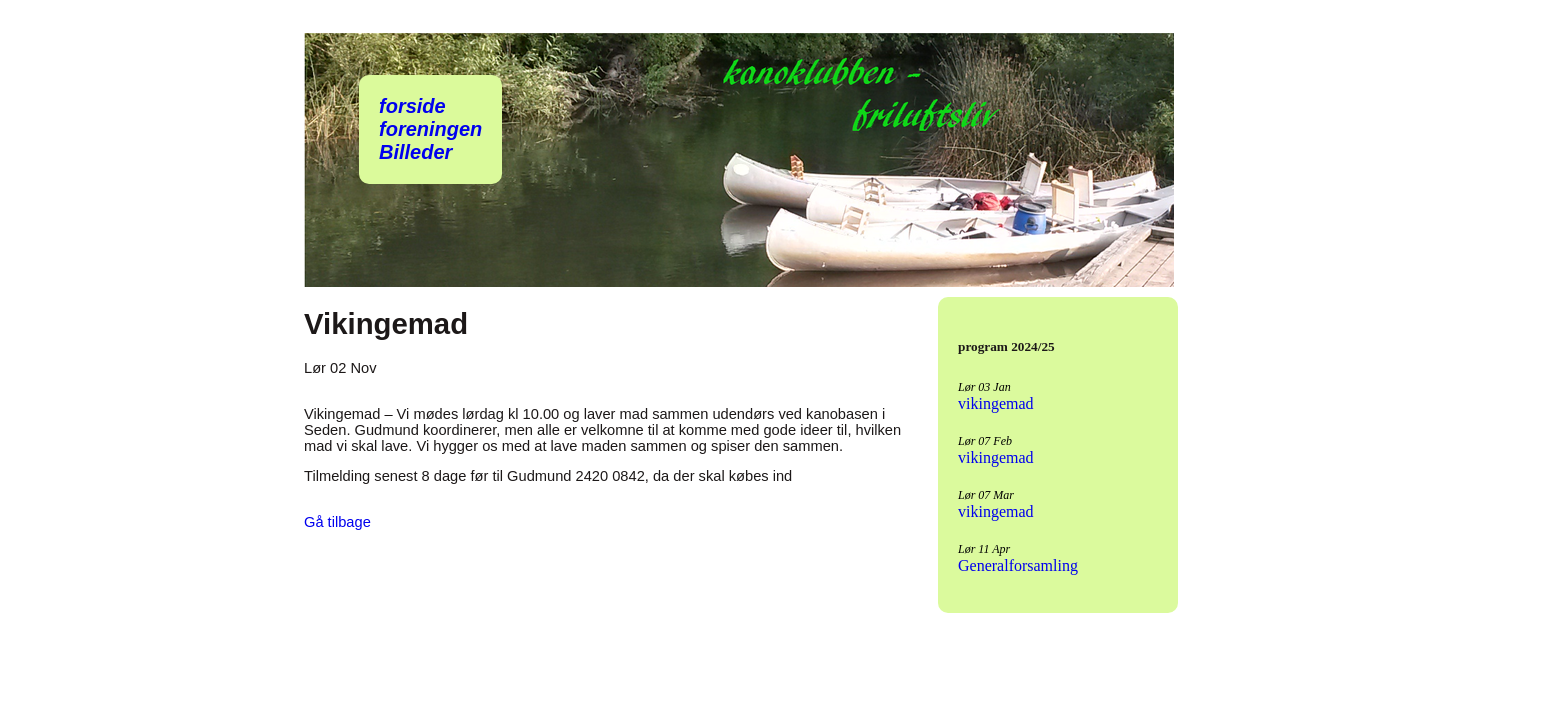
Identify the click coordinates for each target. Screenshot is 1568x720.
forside (412, 106)
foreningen (430, 129)
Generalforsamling (1018, 565)
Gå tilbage (337, 522)
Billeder (415, 152)
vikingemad (996, 403)
